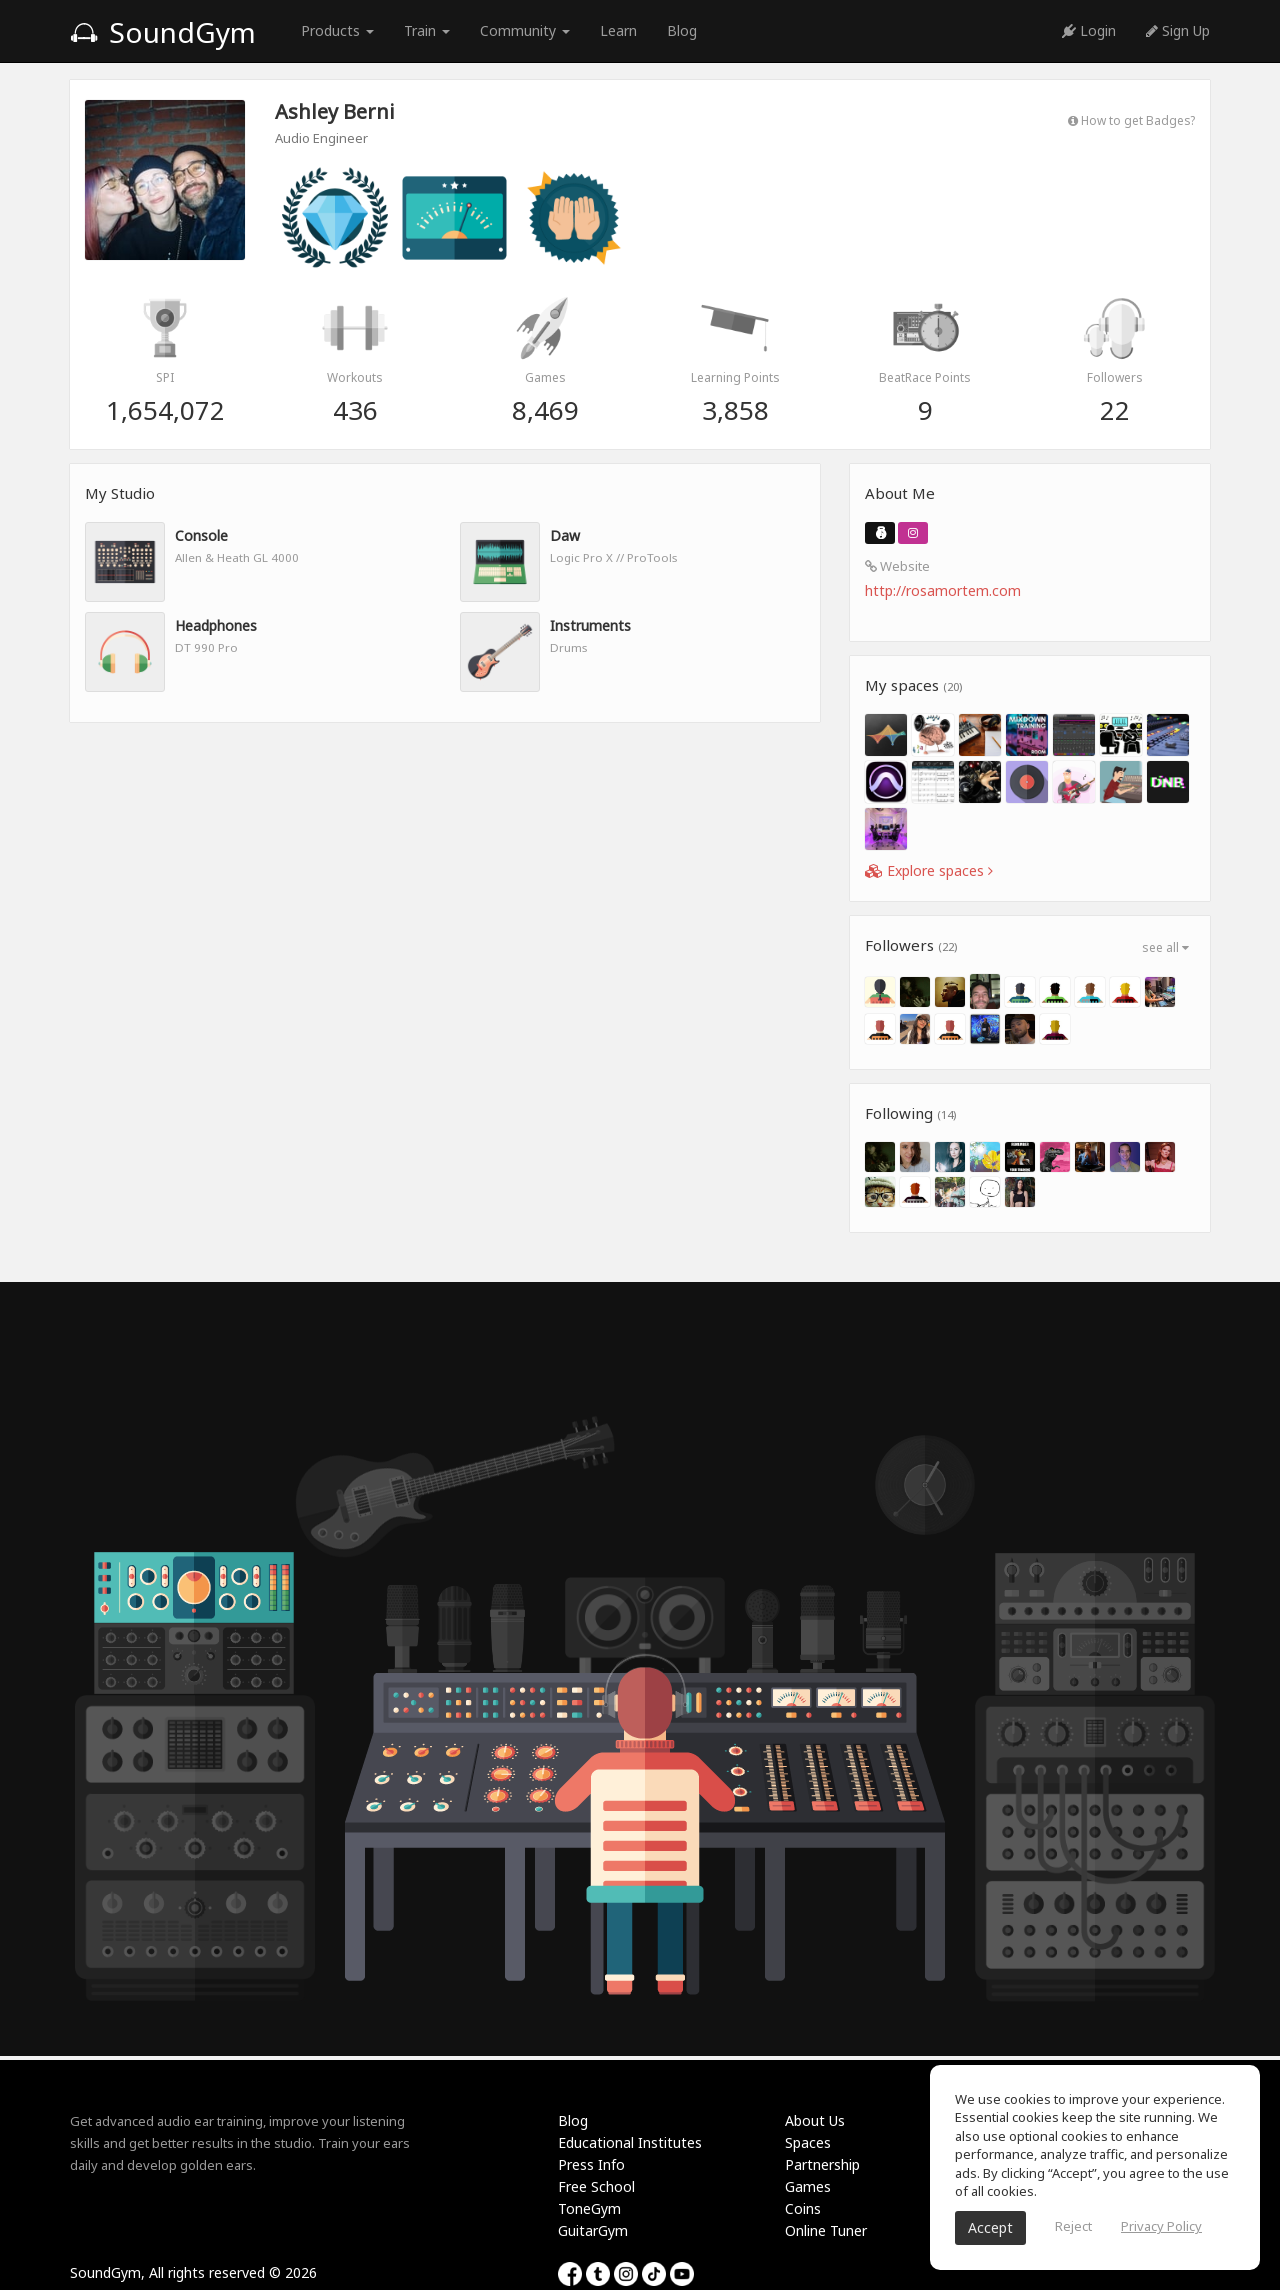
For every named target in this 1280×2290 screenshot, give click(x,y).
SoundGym (163, 32)
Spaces (808, 2142)
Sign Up (1178, 30)
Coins (803, 2208)
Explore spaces (929, 870)
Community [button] (525, 30)
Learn (618, 30)
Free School (596, 2186)
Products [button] (337, 30)
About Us (815, 2120)
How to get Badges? (1131, 120)
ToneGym (589, 2208)
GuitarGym (593, 2230)
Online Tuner (826, 2230)
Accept (990, 2227)
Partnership (822, 2164)
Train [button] (427, 30)
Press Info (591, 2164)
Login (1089, 30)
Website (897, 566)
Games (808, 2186)
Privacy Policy (1161, 2226)
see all (1165, 947)
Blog (682, 30)
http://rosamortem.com (943, 590)
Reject (1073, 2226)
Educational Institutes (630, 2142)
